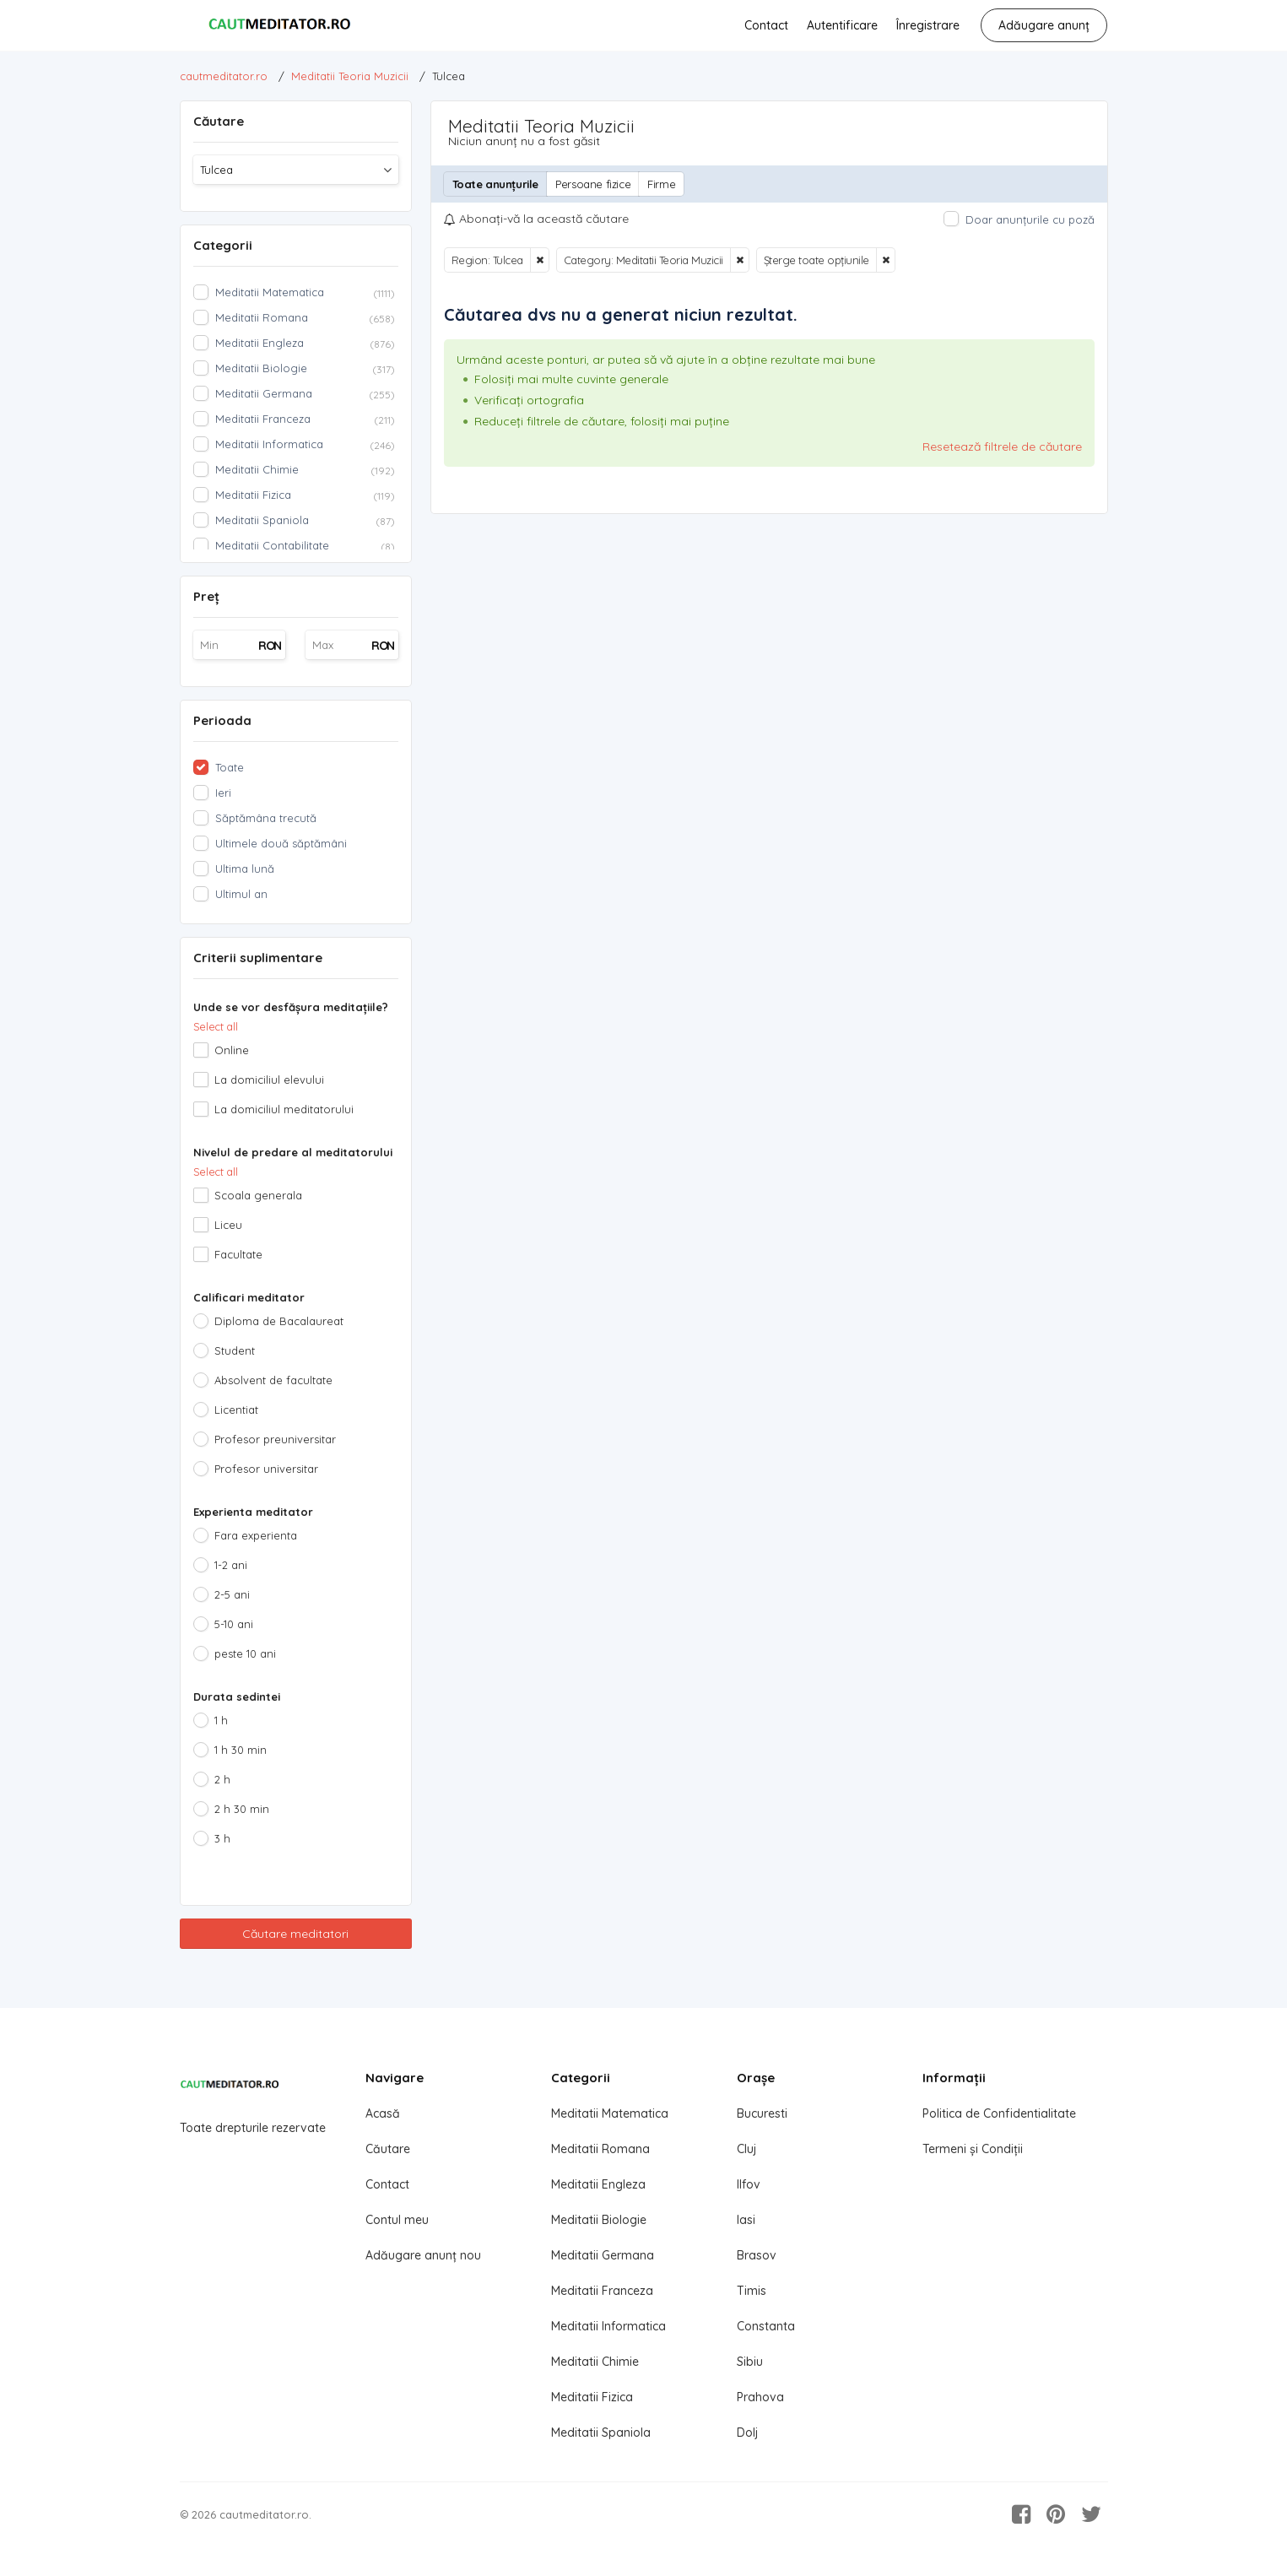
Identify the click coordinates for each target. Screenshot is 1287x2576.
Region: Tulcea (487, 260)
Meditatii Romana (600, 2149)
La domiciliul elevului (269, 1079)
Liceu (228, 1224)
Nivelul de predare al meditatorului (292, 1152)
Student (234, 1350)
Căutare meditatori (295, 1933)
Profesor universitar (266, 1468)
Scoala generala (258, 1195)
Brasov (756, 2255)
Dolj (747, 2432)
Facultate (238, 1254)
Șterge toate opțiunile (816, 260)
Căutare (387, 2149)
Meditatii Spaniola (601, 2432)
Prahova (760, 2397)
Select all (215, 1026)
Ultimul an (241, 894)
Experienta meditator (253, 1511)
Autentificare (842, 25)
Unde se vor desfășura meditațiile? (290, 1007)
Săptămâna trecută (265, 818)
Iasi (746, 2219)
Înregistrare (928, 25)
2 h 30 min (241, 1809)
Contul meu (397, 2219)
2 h (222, 1779)
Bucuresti (762, 2113)
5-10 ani (233, 1624)
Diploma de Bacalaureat (278, 1321)
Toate (229, 767)
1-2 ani (230, 1565)
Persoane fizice (592, 184)
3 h (222, 1838)
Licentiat (236, 1409)
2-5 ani (232, 1594)
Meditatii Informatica (608, 2326)
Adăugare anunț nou (423, 2255)
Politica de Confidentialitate (999, 2113)
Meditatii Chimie (595, 2361)
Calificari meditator (249, 1297)
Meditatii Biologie (598, 2219)
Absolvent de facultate (273, 1380)
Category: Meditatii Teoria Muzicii (643, 260)
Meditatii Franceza (602, 2290)
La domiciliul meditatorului (284, 1109)
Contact (766, 25)
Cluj (746, 2149)
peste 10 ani (245, 1653)
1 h (221, 1720)
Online (231, 1050)
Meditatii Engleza (598, 2184)
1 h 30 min (240, 1749)
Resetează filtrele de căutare (1002, 446)
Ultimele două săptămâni (281, 843)
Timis (751, 2290)
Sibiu (750, 2361)
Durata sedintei (236, 1696)
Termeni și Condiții (972, 2149)
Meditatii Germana (602, 2255)
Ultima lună (244, 868)
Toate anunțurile (495, 184)
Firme (661, 184)
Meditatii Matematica (609, 2113)
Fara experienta (255, 1535)
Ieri (223, 792)
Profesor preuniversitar (275, 1439)
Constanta (766, 2326)
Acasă (382, 2113)
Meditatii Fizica (592, 2397)
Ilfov (748, 2184)
